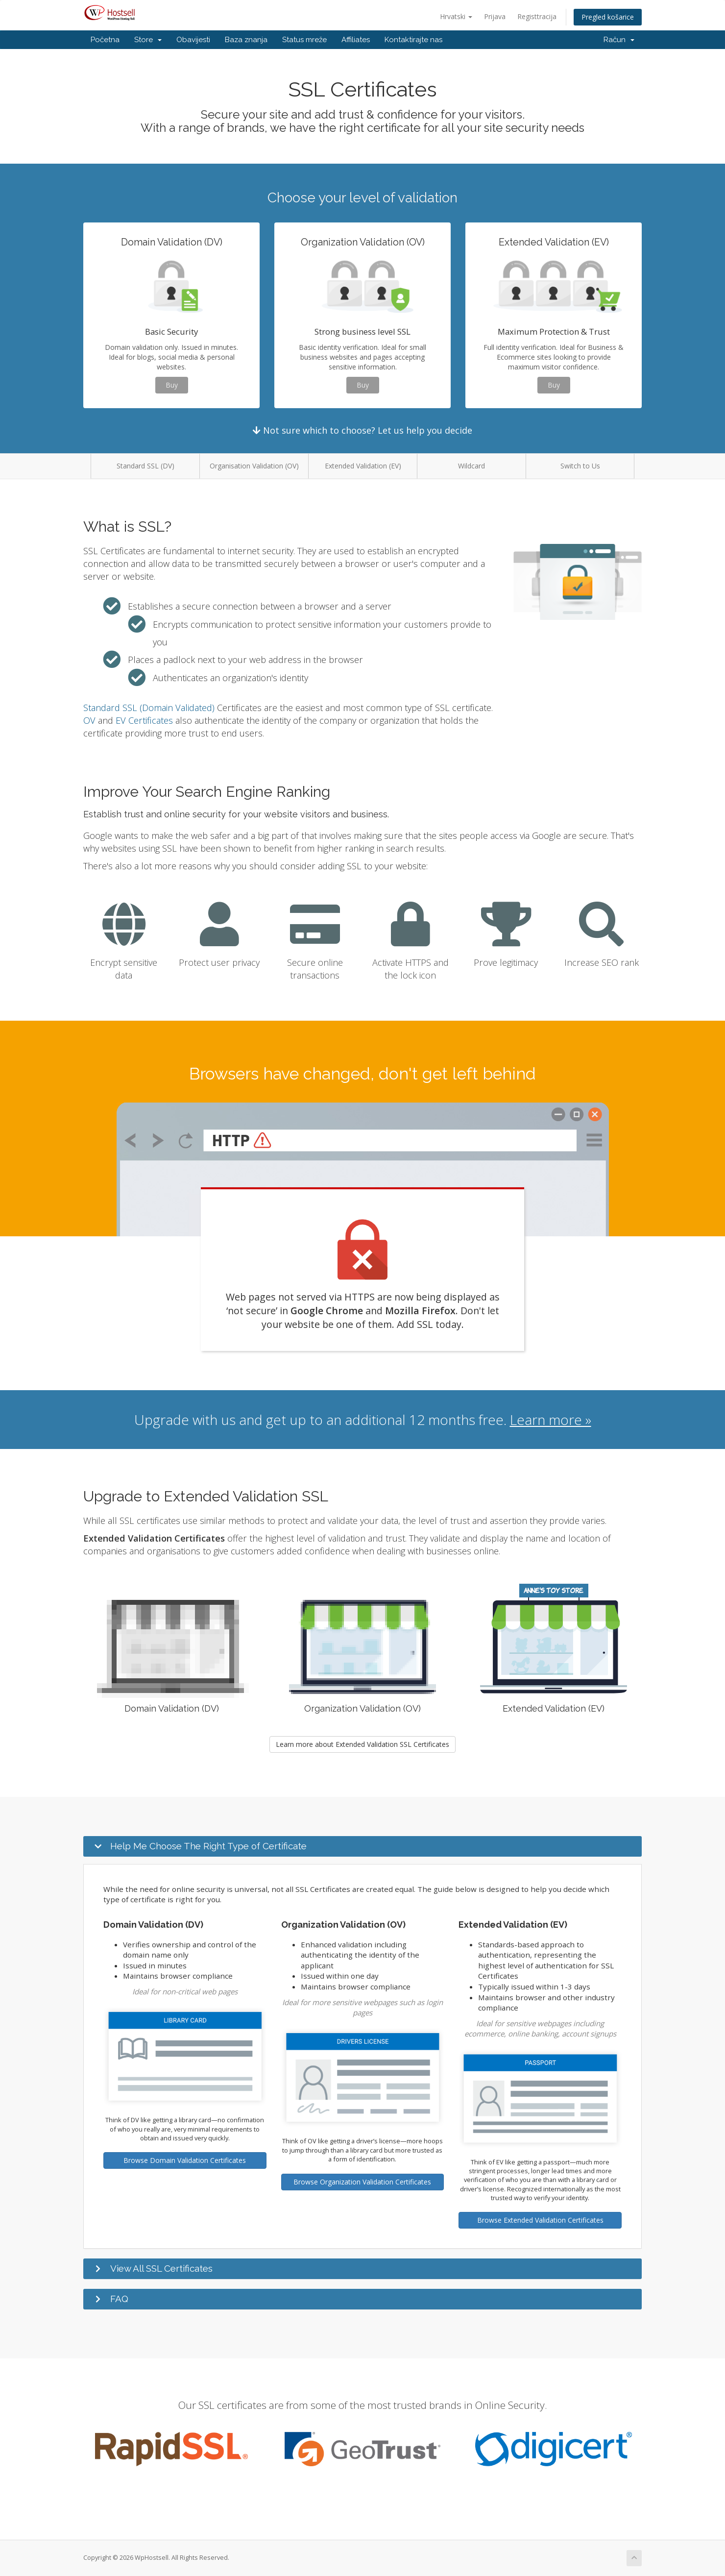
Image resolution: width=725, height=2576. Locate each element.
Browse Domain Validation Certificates (184, 2160)
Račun (619, 39)
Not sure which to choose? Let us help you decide (362, 430)
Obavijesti (193, 39)
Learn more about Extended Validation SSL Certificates (362, 1744)
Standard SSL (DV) (145, 465)
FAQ (119, 2298)
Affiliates (355, 39)
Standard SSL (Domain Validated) (149, 707)
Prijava (495, 16)
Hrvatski (456, 16)
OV (89, 720)
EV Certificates (144, 720)
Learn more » (550, 1419)
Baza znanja (246, 39)
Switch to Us (580, 465)
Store (148, 39)
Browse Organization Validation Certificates (362, 2181)
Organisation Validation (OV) (254, 465)
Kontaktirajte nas (413, 39)
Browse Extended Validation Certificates (540, 2220)
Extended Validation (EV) (363, 465)
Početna (105, 39)
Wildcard (471, 465)
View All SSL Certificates (161, 2268)
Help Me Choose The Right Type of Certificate (208, 1845)
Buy (172, 385)
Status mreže (304, 39)
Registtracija (536, 16)
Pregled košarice (607, 17)
